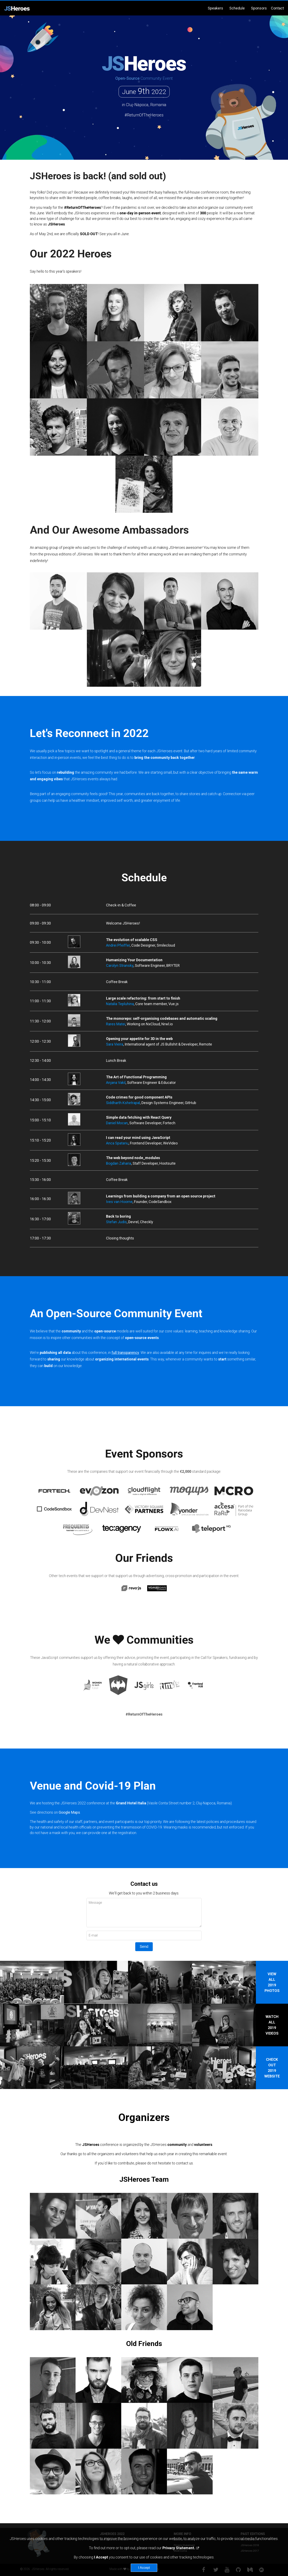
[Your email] (144, 1935)
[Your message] (144, 1912)
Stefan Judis (116, 1222)
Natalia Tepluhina (120, 1004)
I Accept (144, 2567)
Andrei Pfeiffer (118, 945)
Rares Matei (115, 1024)
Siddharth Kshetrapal (123, 1103)
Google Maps (69, 1812)
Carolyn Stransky (119, 965)
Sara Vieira (114, 1044)
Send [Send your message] (144, 1947)
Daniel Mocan (117, 1123)
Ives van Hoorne (119, 1201)
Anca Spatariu (117, 1143)
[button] (58, 601)
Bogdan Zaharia (118, 1163)
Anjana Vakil (116, 1082)
